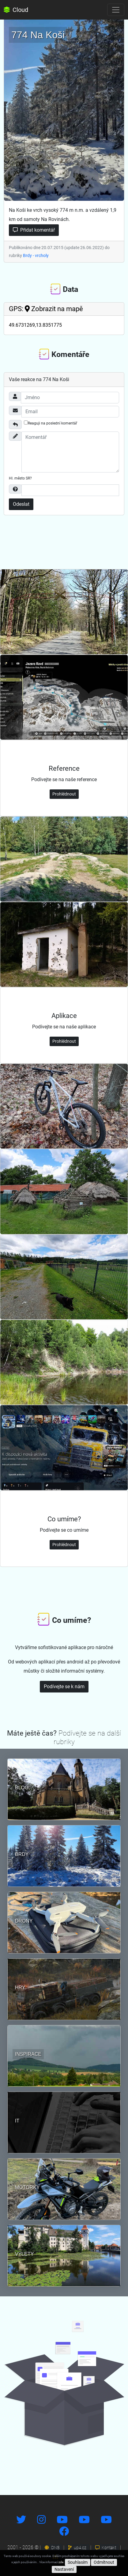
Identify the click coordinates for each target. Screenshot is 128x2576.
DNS (52, 2547)
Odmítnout (104, 2562)
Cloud (16, 9)
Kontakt (105, 2547)
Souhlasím (78, 2562)
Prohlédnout (64, 794)
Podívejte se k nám (64, 1686)
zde (60, 2562)
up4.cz (77, 2547)
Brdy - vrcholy (36, 255)
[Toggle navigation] (115, 10)
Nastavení (64, 2569)
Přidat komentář (34, 230)
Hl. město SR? (20, 478)
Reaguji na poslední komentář (50, 423)
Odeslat (21, 504)
